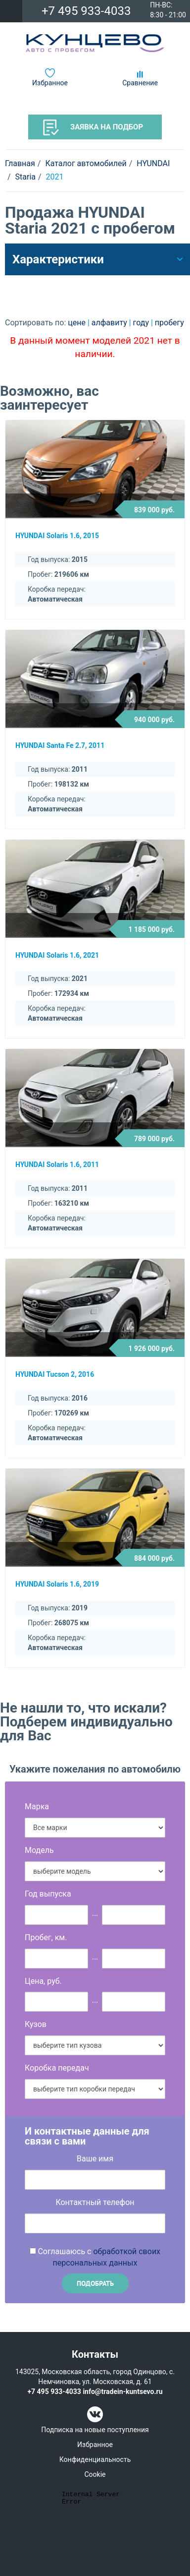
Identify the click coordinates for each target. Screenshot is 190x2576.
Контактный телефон (94, 2202)
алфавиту (110, 322)
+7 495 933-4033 (86, 11)
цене (78, 322)
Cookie (94, 2474)
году (142, 322)
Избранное (50, 83)
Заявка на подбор (93, 127)
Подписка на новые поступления (94, 2430)
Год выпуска (48, 1894)
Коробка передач (57, 2068)
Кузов (36, 2024)
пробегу (169, 322)
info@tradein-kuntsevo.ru (122, 2391)
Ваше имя (95, 2158)
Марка (37, 1806)
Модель (39, 1850)
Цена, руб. (43, 1981)
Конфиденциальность (95, 2459)
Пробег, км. (46, 1937)
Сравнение (140, 83)
